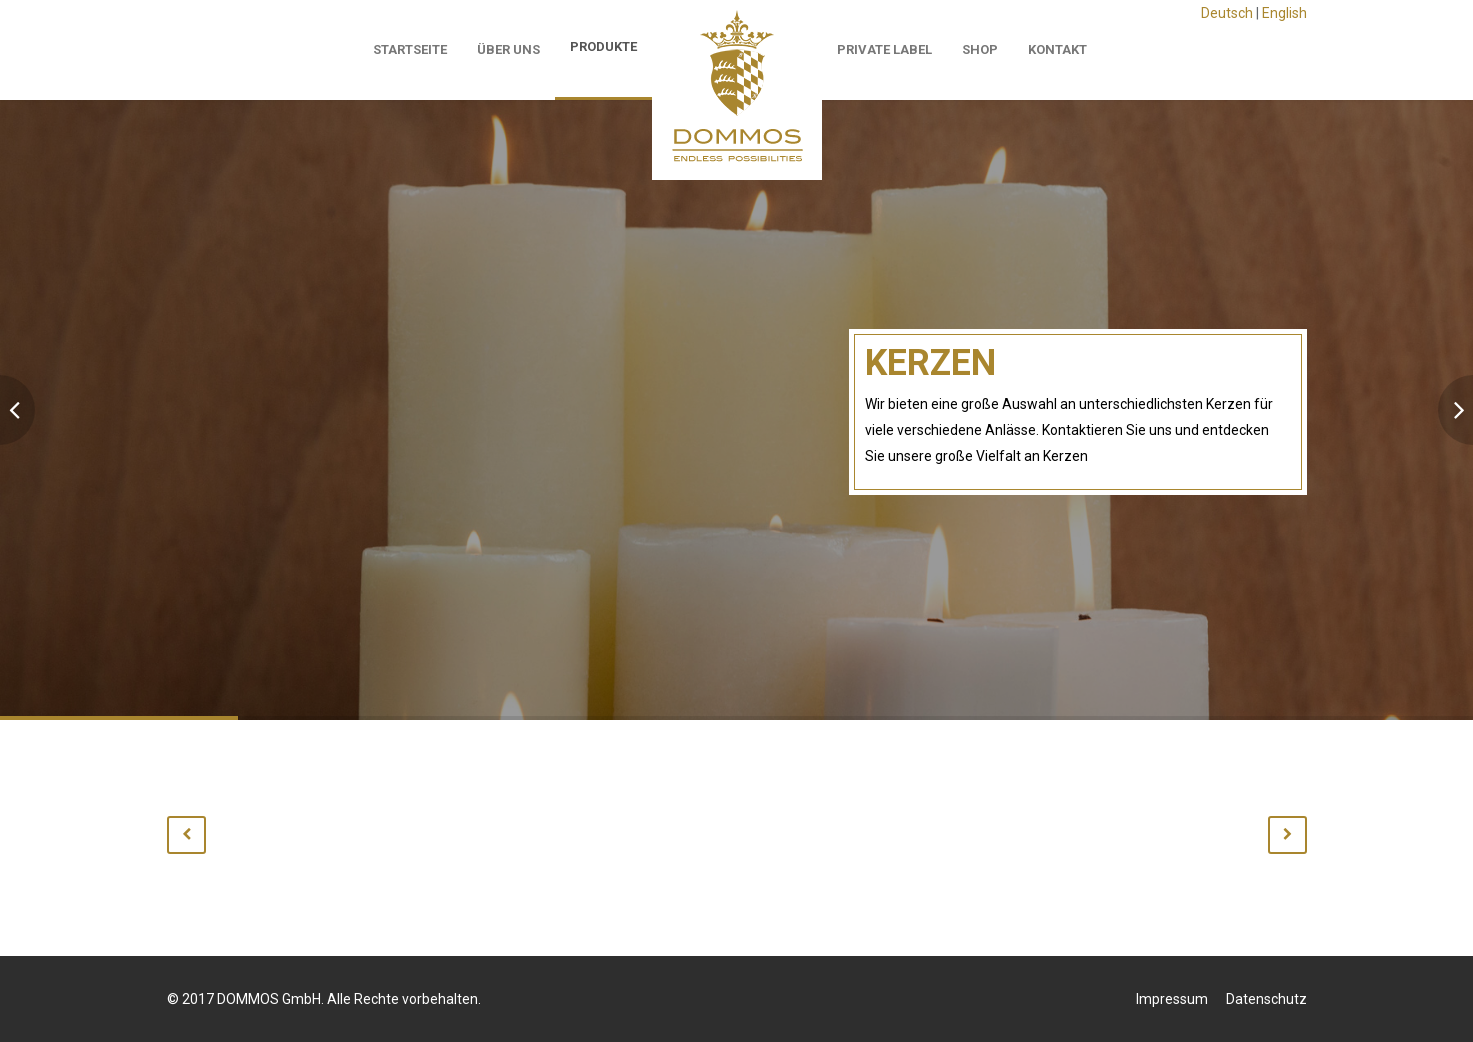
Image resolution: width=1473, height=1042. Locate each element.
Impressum (1172, 999)
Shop (980, 49)
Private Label (884, 49)
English (1284, 13)
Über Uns (508, 49)
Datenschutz (1266, 999)
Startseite (410, 49)
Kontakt (1057, 49)
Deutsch (1227, 13)
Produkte (603, 46)
